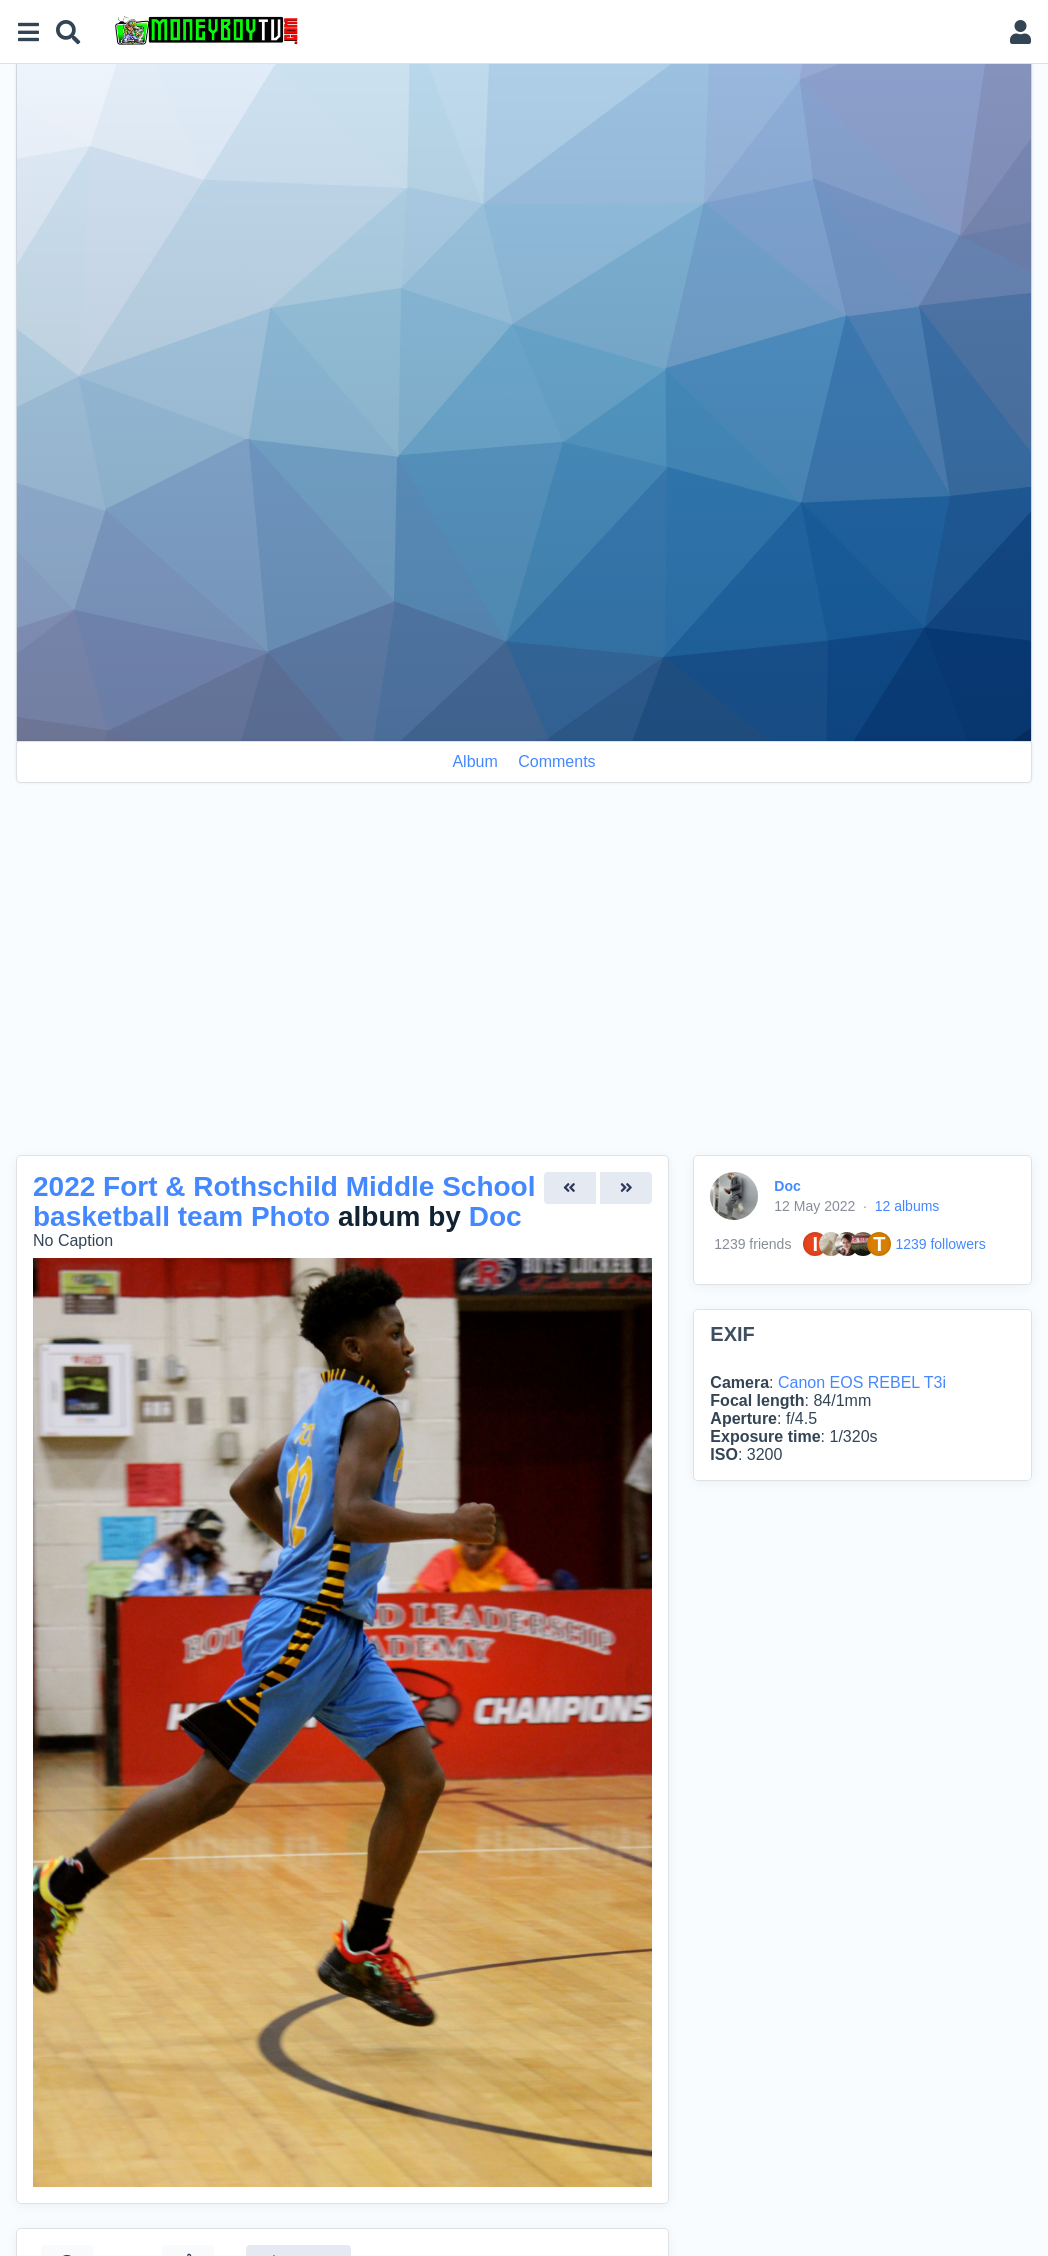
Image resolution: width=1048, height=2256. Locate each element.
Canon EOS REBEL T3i (862, 1382)
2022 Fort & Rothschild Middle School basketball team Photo (284, 1201)
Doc (495, 1216)
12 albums (907, 1206)
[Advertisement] (524, 981)
